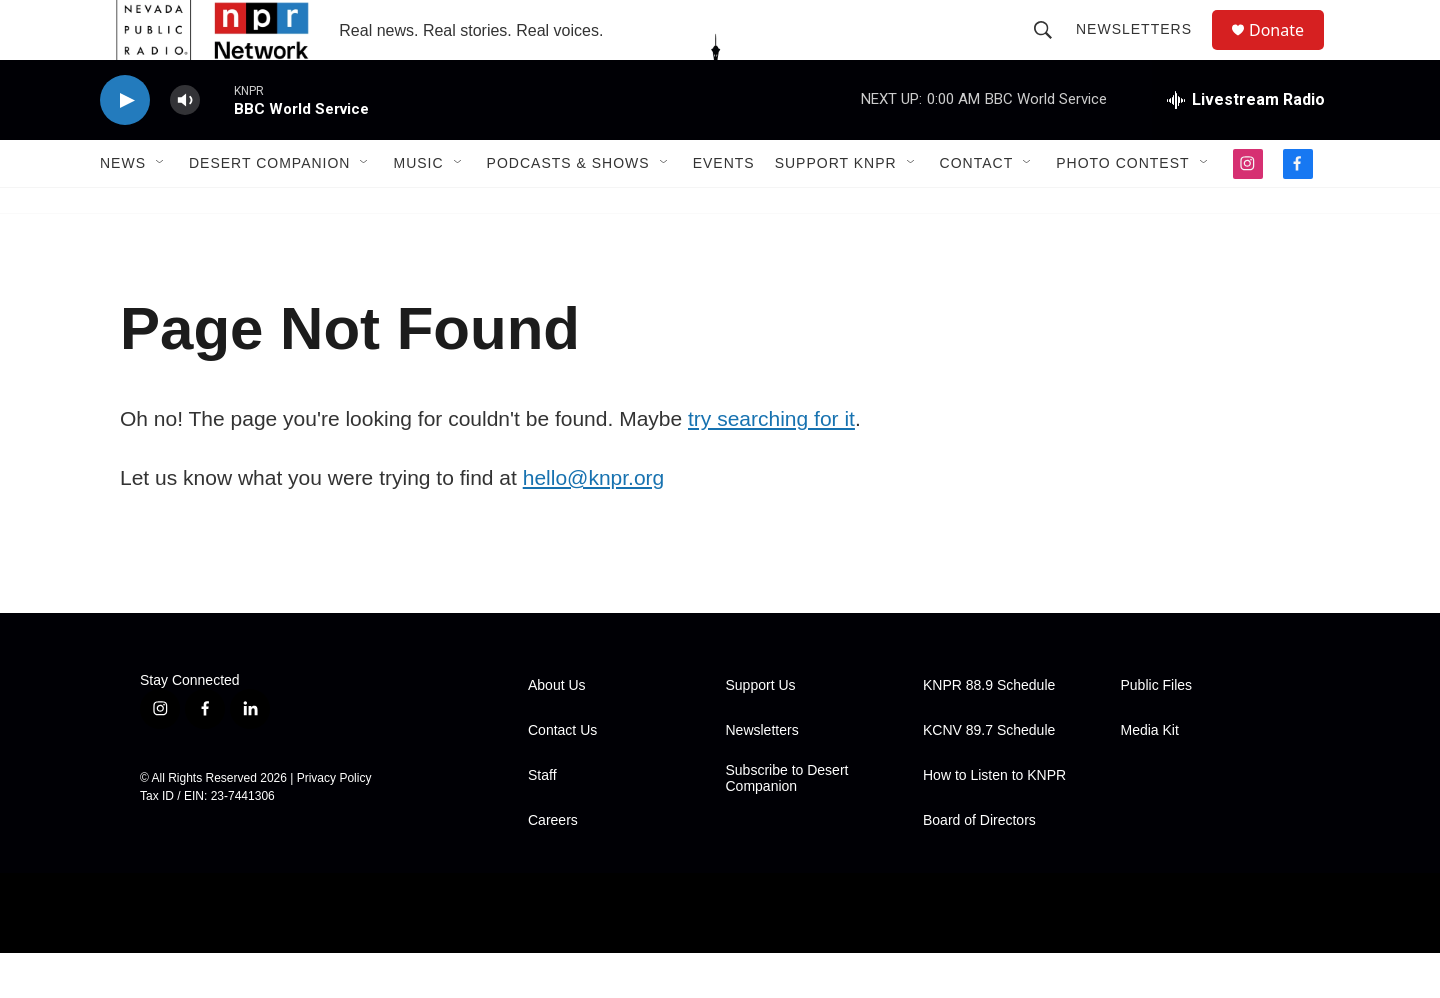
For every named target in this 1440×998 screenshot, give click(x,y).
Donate (1289, 52)
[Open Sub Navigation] (161, 208)
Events (724, 208)
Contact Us (562, 775)
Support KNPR (836, 208)
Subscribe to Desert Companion (787, 823)
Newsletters (1143, 52)
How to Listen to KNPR (994, 820)
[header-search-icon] (1052, 52)
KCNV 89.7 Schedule (989, 775)
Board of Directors (979, 865)
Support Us (761, 730)
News (123, 208)
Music (418, 208)
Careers (553, 865)
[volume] (185, 145)
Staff (542, 820)
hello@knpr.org (594, 522)
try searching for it (771, 463)
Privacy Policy (334, 823)
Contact (977, 208)
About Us (557, 730)
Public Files (1157, 730)
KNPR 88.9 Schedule (989, 730)
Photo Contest (1122, 208)
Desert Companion (269, 208)
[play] (125, 145)
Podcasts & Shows (568, 208)
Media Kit (1150, 775)
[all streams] (1246, 145)
